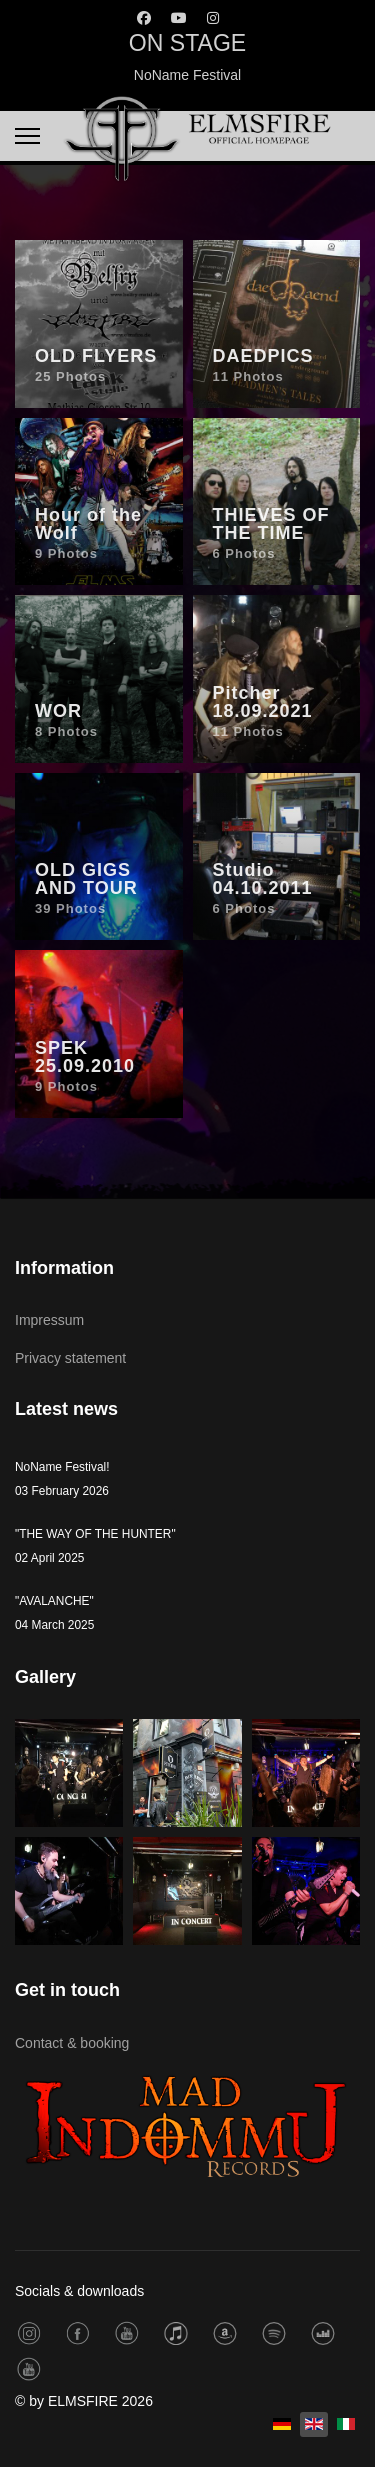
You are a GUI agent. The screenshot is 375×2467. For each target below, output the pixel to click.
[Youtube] (179, 18)
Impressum (49, 1320)
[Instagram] (213, 18)
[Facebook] (144, 18)
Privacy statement (70, 1358)
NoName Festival (187, 75)
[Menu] (27, 136)
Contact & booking (72, 2043)
